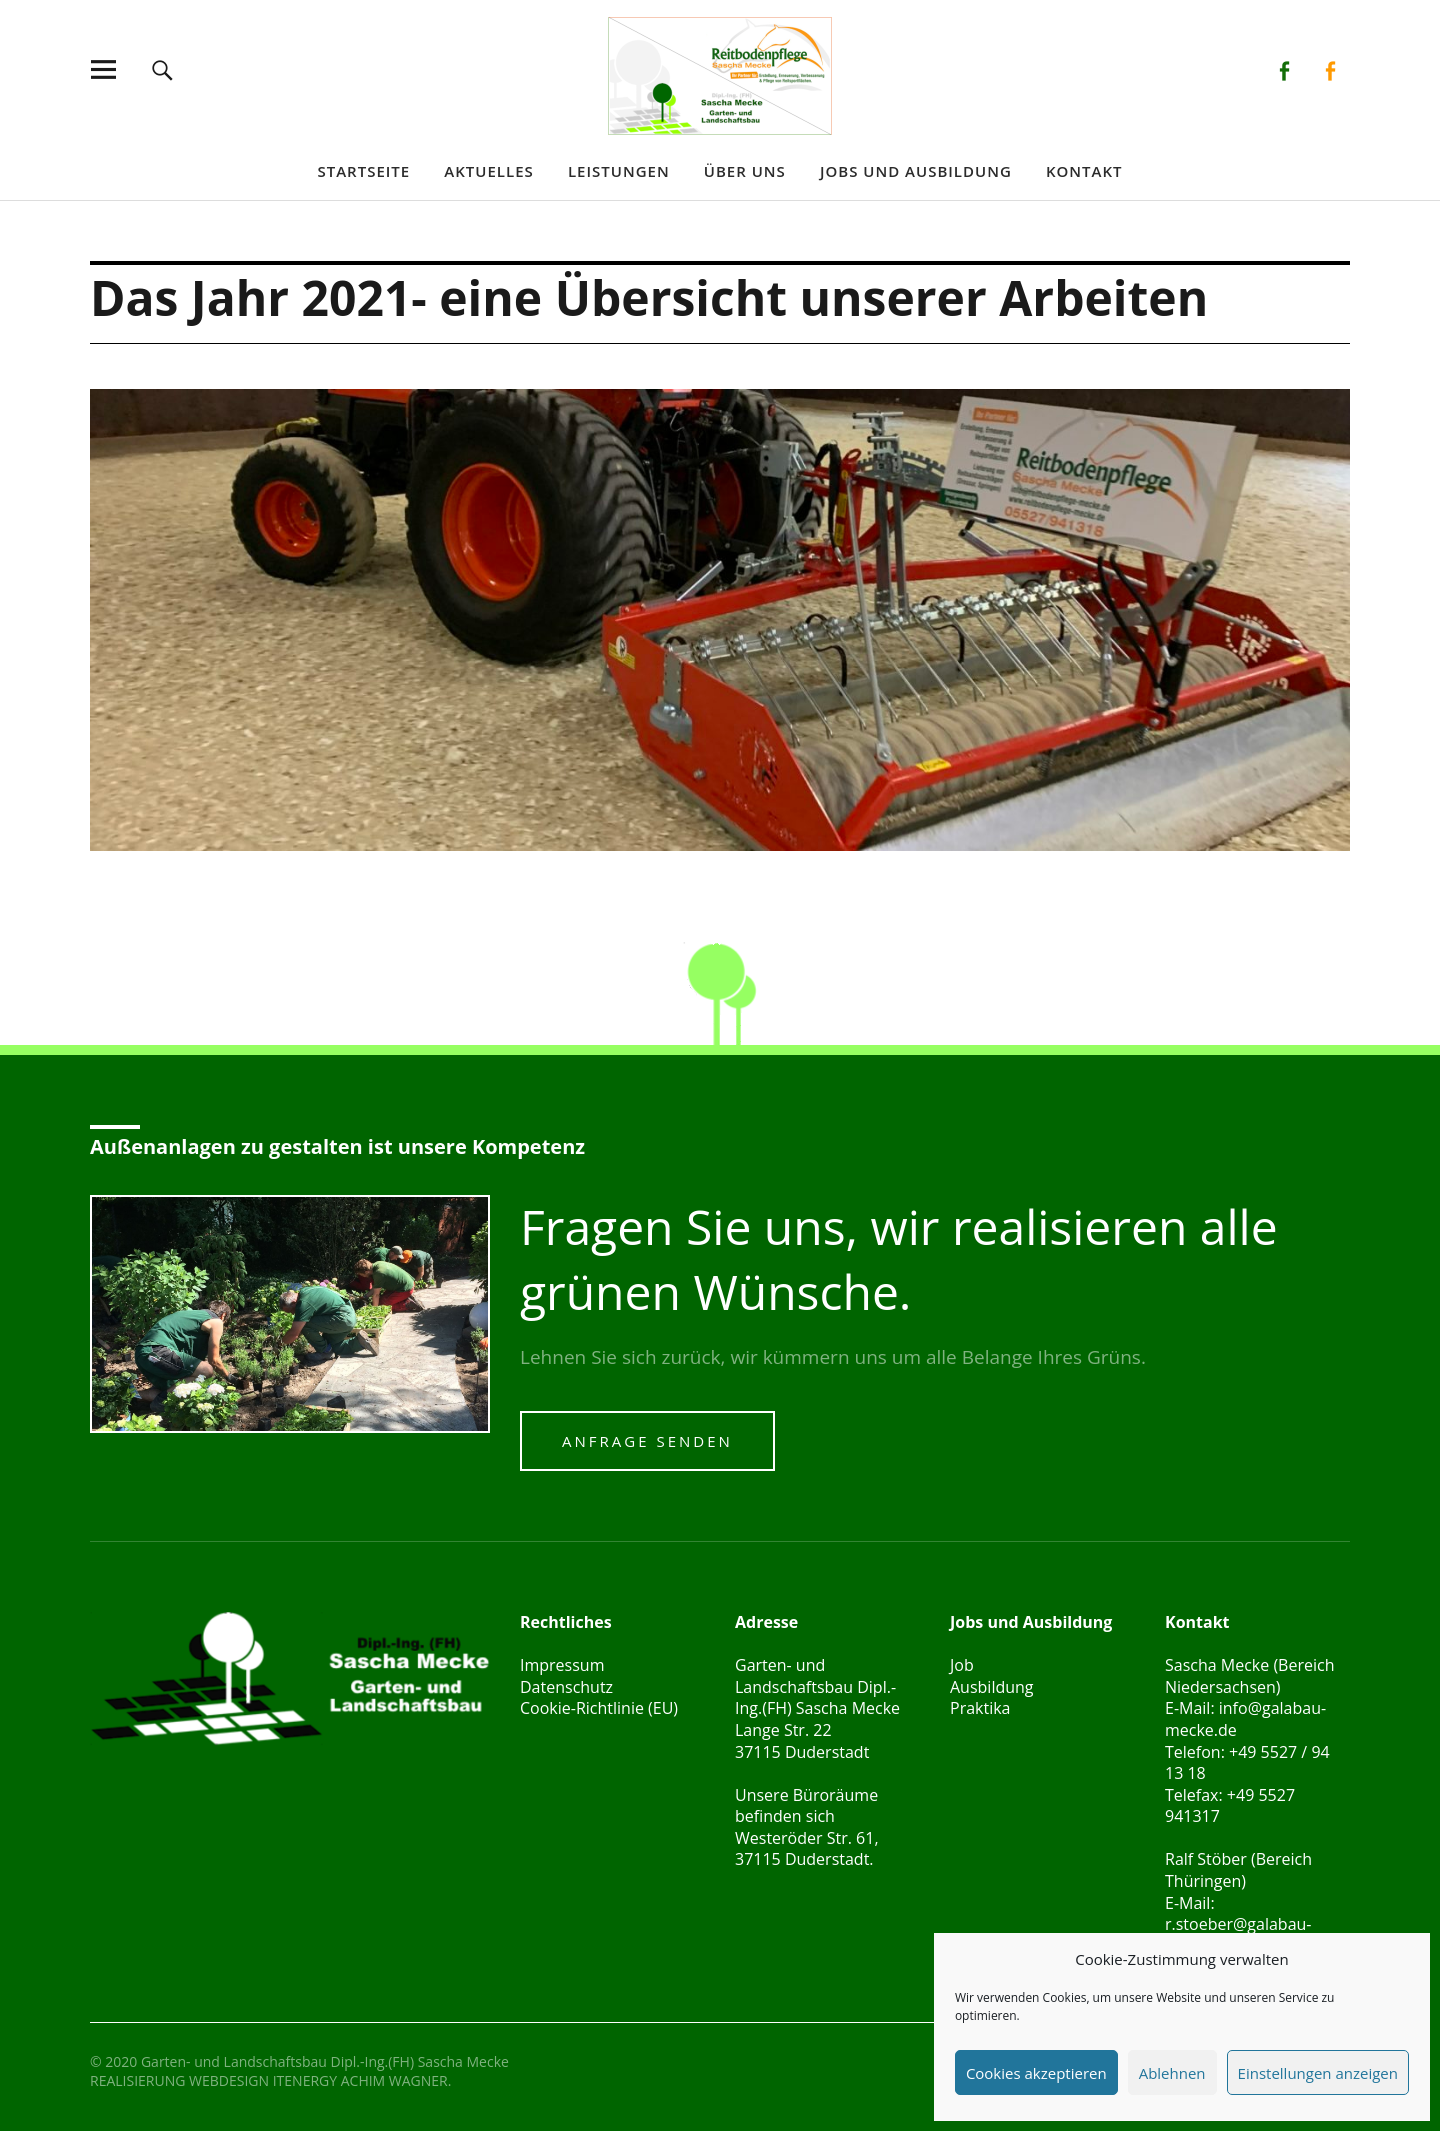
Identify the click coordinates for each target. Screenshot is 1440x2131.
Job (962, 1665)
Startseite (363, 171)
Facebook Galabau (1284, 69)
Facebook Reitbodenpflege (1329, 69)
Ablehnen (1172, 2073)
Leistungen (619, 171)
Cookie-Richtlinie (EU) (599, 1708)
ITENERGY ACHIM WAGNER (360, 2080)
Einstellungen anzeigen (1318, 2073)
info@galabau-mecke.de (1245, 1719)
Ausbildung (992, 1687)
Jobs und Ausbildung (916, 171)
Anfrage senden (647, 1441)
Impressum (562, 1665)
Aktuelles (488, 171)
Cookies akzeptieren (1036, 2073)
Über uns (745, 171)
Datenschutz (566, 1687)
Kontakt (1084, 171)
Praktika (980, 1708)
